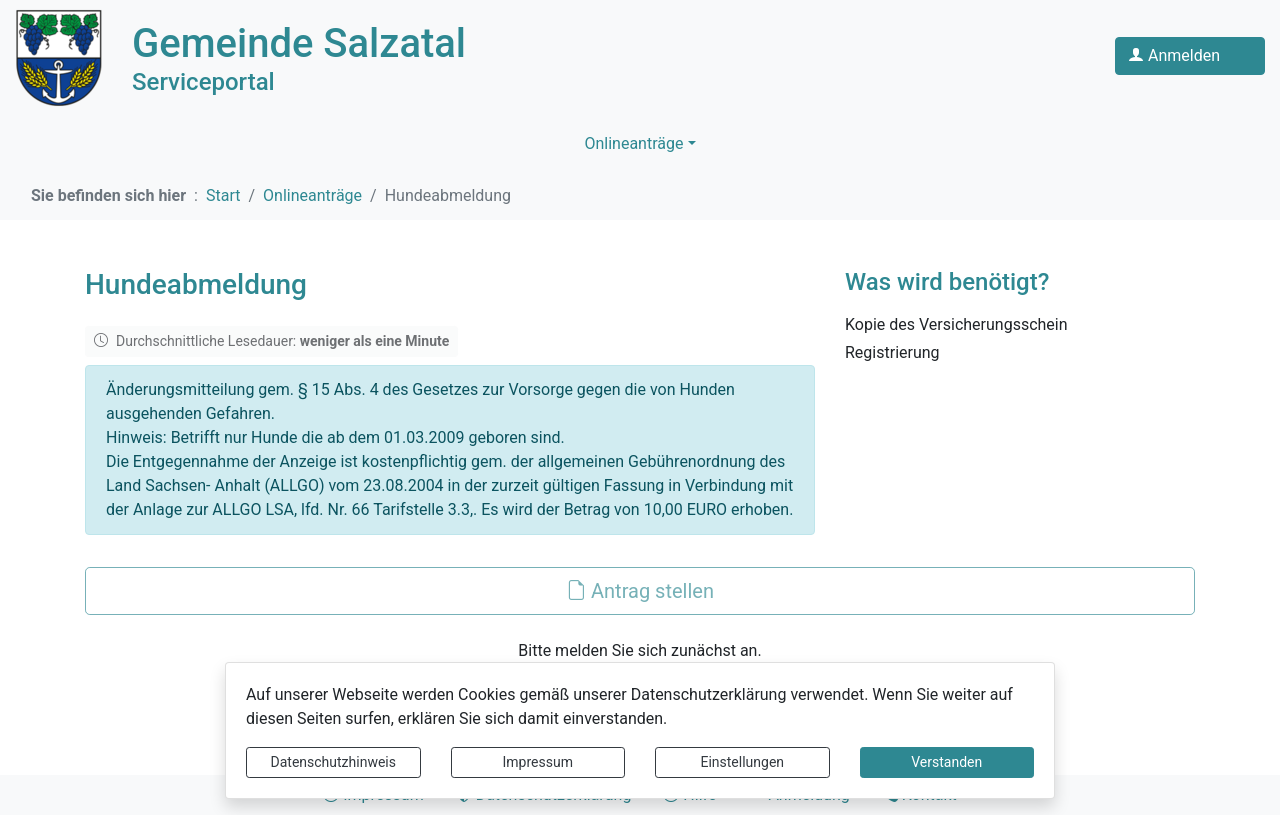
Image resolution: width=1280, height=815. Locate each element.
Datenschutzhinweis (333, 762)
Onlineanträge (633, 143)
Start (223, 195)
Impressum (538, 762)
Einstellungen (742, 762)
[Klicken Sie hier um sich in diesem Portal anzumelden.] (1190, 56)
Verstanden (946, 762)
